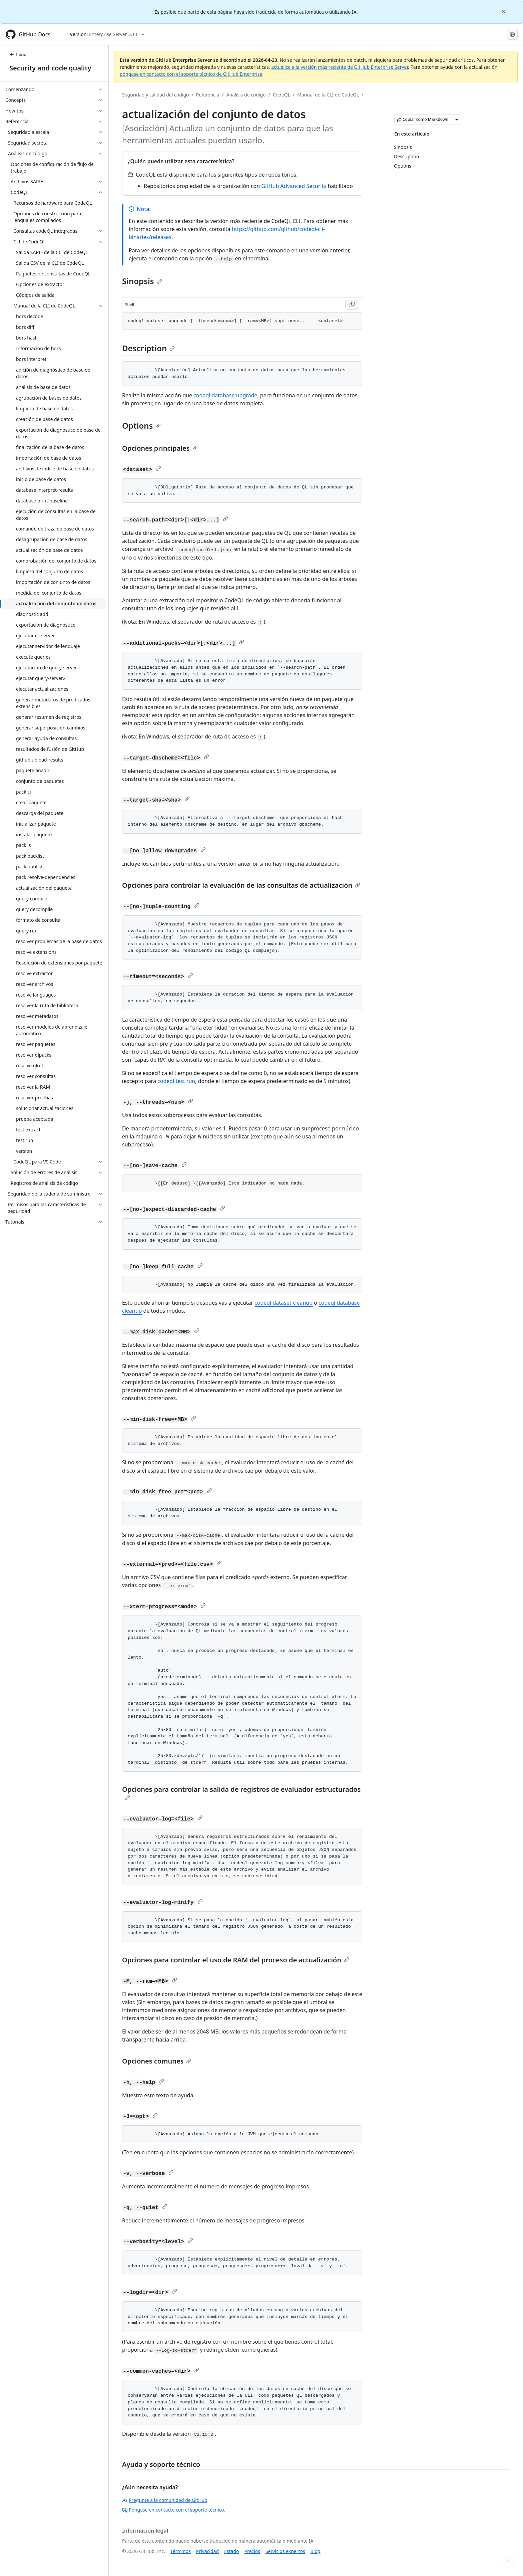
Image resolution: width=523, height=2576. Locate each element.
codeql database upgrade (225, 395)
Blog (316, 2551)
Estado (231, 2551)
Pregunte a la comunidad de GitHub (164, 2500)
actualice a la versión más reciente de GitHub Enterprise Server (339, 67)
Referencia (207, 94)
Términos (180, 2551)
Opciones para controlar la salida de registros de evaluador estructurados (241, 1792)
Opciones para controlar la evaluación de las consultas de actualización (241, 885)
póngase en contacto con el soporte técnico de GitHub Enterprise (191, 74)
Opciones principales (160, 448)
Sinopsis (142, 280)
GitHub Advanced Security (293, 186)
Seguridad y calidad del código (155, 94)
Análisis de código (246, 94)
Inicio (17, 54)
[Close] (504, 11)
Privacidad (207, 2551)
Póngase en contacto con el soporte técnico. (173, 2510)
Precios (252, 2551)
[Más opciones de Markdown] (456, 119)
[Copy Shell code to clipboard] (352, 304)
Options (141, 425)
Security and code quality (50, 67)
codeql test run (176, 1081)
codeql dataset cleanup (283, 1302)
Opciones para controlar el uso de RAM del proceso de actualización (235, 1959)
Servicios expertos (285, 2551)
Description (148, 348)
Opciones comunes (156, 2061)
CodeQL (281, 94)
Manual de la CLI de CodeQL (328, 94)
